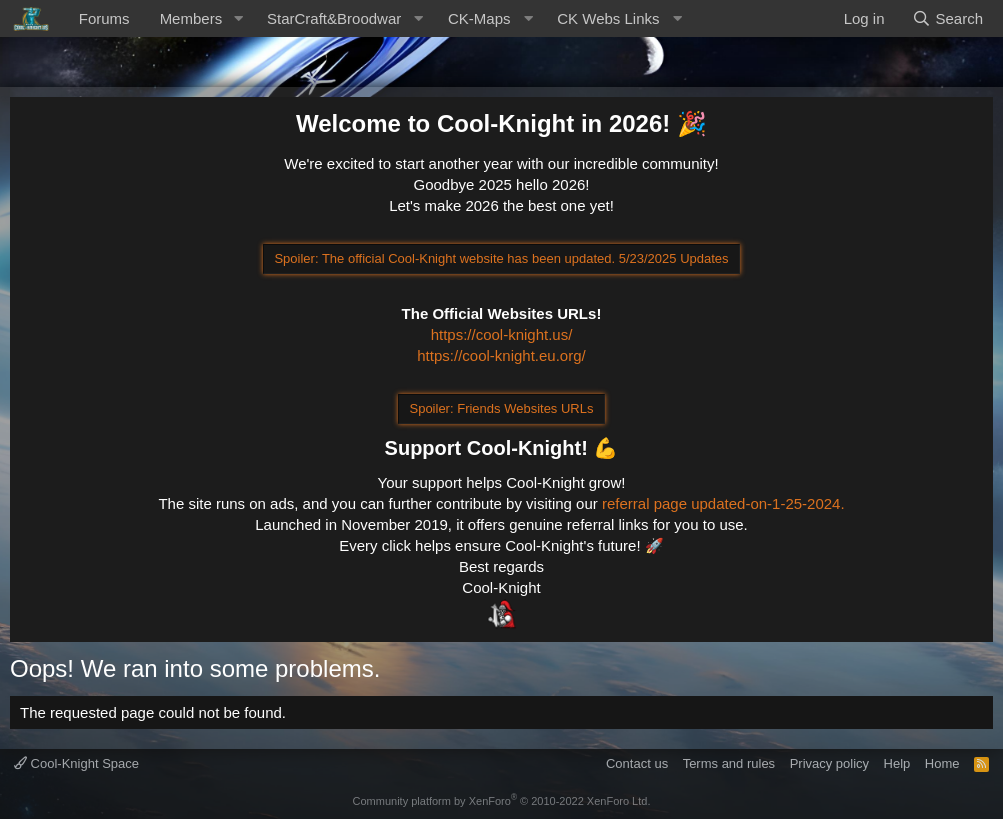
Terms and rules (729, 763)
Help (897, 763)
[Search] (947, 18)
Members (191, 18)
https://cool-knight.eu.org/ (501, 355)
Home (942, 763)
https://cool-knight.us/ (502, 334)
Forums (104, 18)
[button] (238, 18)
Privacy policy (829, 763)
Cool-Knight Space (76, 763)
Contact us (637, 763)
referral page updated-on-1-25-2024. (723, 503)
